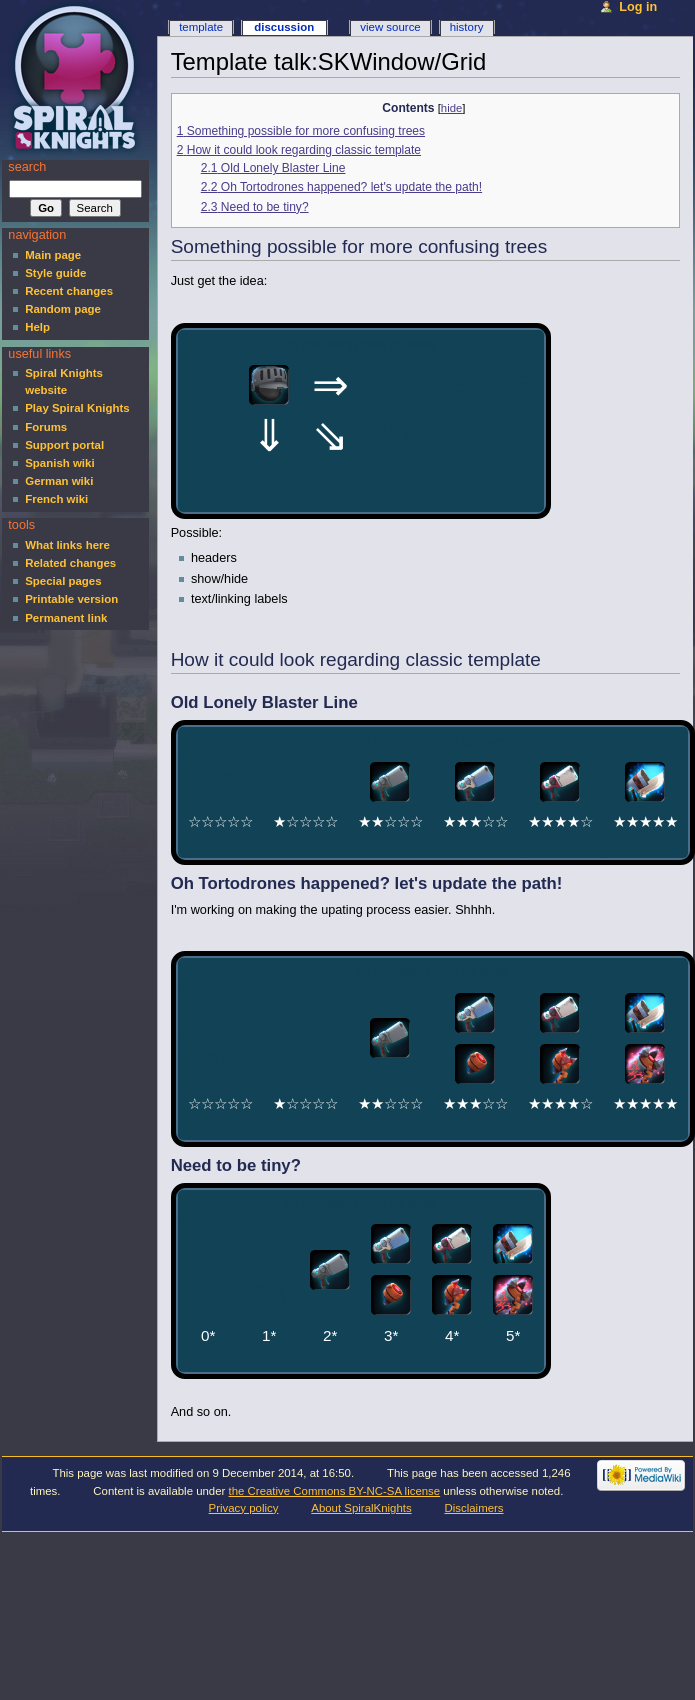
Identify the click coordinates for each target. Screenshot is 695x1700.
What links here (67, 545)
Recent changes (69, 291)
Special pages (63, 581)
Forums (46, 427)
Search (27, 167)
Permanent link (66, 618)
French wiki (56, 499)
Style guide (55, 273)
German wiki (59, 481)
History (467, 27)
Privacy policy (244, 1508)
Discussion (284, 27)
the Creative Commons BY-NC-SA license (335, 1491)
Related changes (70, 563)
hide (451, 108)
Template (201, 27)
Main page (53, 255)
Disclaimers (474, 1508)
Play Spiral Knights (77, 408)
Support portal (64, 445)
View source (390, 27)
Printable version (71, 599)
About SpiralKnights (361, 1508)
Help (37, 327)
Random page (63, 309)
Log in (638, 7)
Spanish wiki (59, 463)
